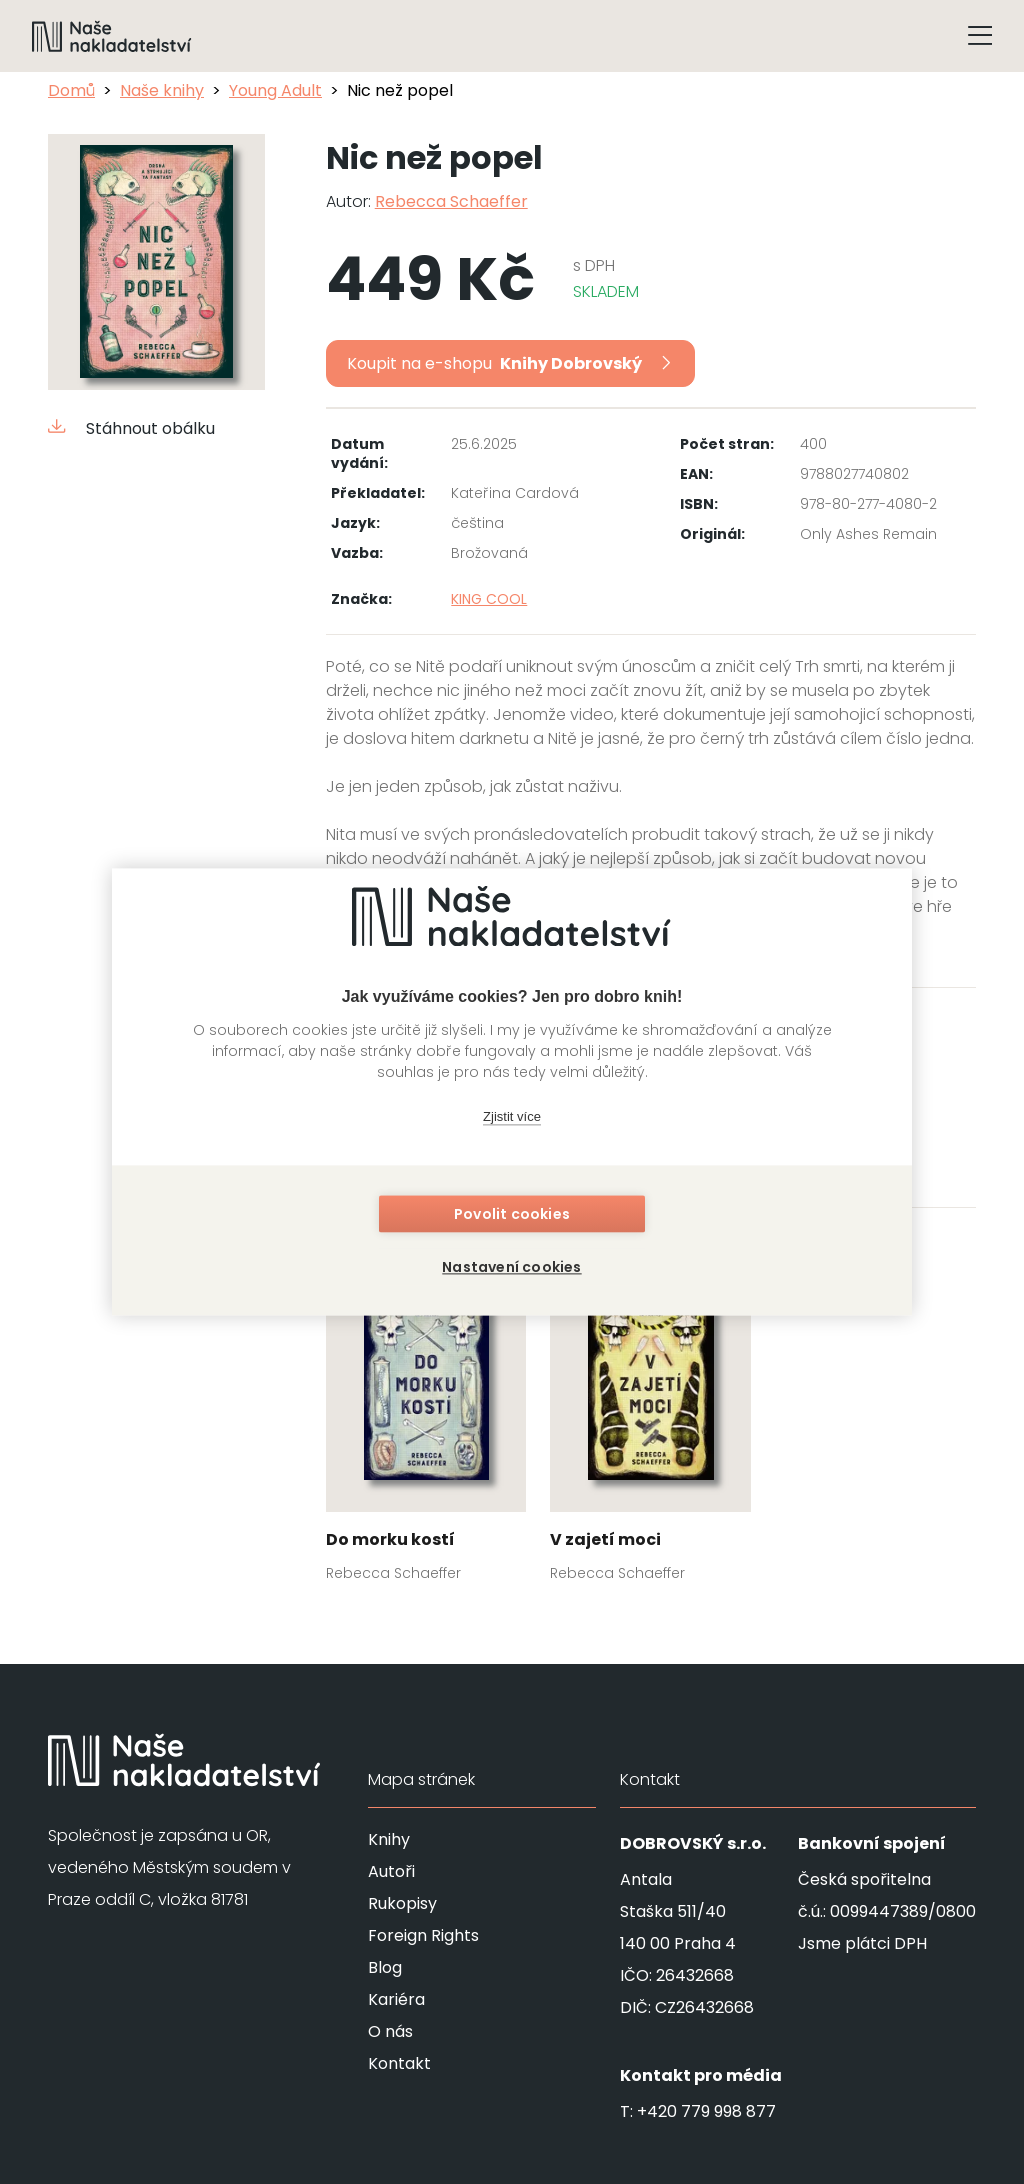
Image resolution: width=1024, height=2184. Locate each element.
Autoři (391, 1871)
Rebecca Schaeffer (451, 201)
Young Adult (275, 90)
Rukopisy (402, 1903)
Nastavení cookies (511, 1267)
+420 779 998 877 (706, 2111)
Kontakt (399, 2063)
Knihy (389, 1839)
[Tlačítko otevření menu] (980, 36)
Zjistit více (512, 1117)
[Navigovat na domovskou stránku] (112, 36)
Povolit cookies (512, 1215)
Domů (71, 90)
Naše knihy (162, 90)
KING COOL (489, 599)
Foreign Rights (423, 1935)
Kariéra (396, 1999)
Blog (385, 1967)
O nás (390, 2031)
